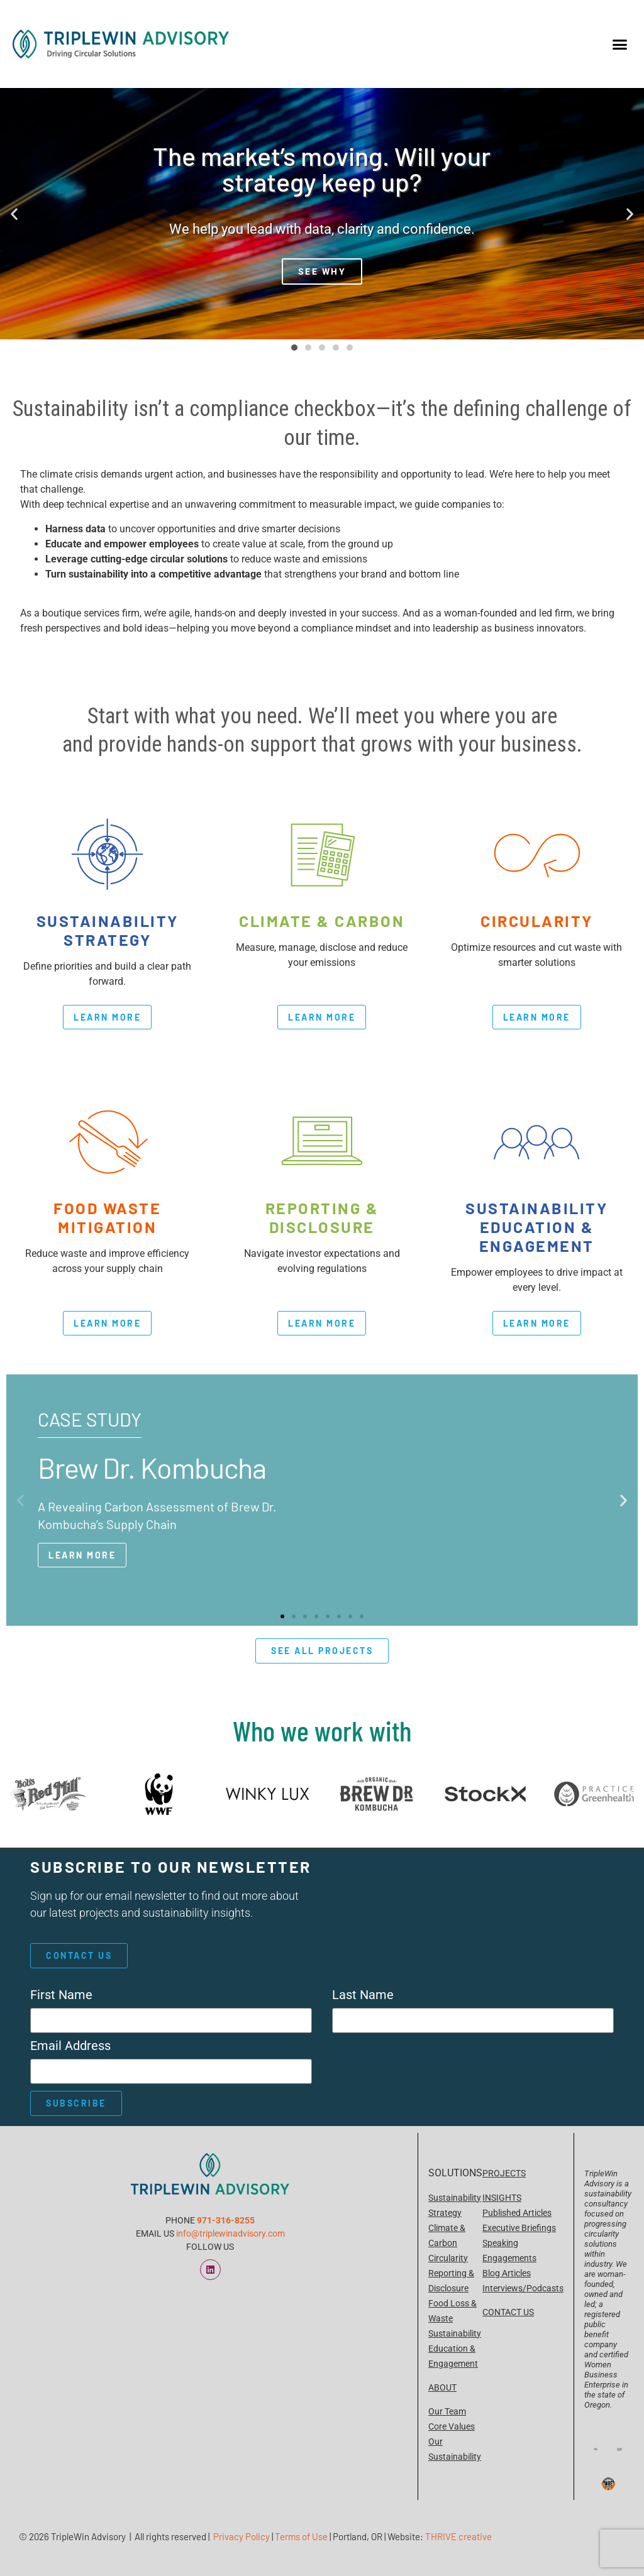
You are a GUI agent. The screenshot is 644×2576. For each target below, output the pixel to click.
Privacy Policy (241, 2536)
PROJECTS (504, 2173)
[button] (619, 44)
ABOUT (442, 2387)
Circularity (448, 2258)
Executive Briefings (519, 2228)
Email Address (70, 2046)
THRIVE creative (458, 2536)
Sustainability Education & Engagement (454, 2348)
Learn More (82, 1555)
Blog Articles (506, 2273)
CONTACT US (508, 2312)
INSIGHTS (501, 2198)
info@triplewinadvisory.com (230, 2233)
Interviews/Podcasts (523, 2288)
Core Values (451, 2426)
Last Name (363, 1995)
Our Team (447, 2411)
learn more (107, 1017)
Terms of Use (301, 2536)
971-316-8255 (226, 2220)
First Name (61, 1995)
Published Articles (517, 2213)
